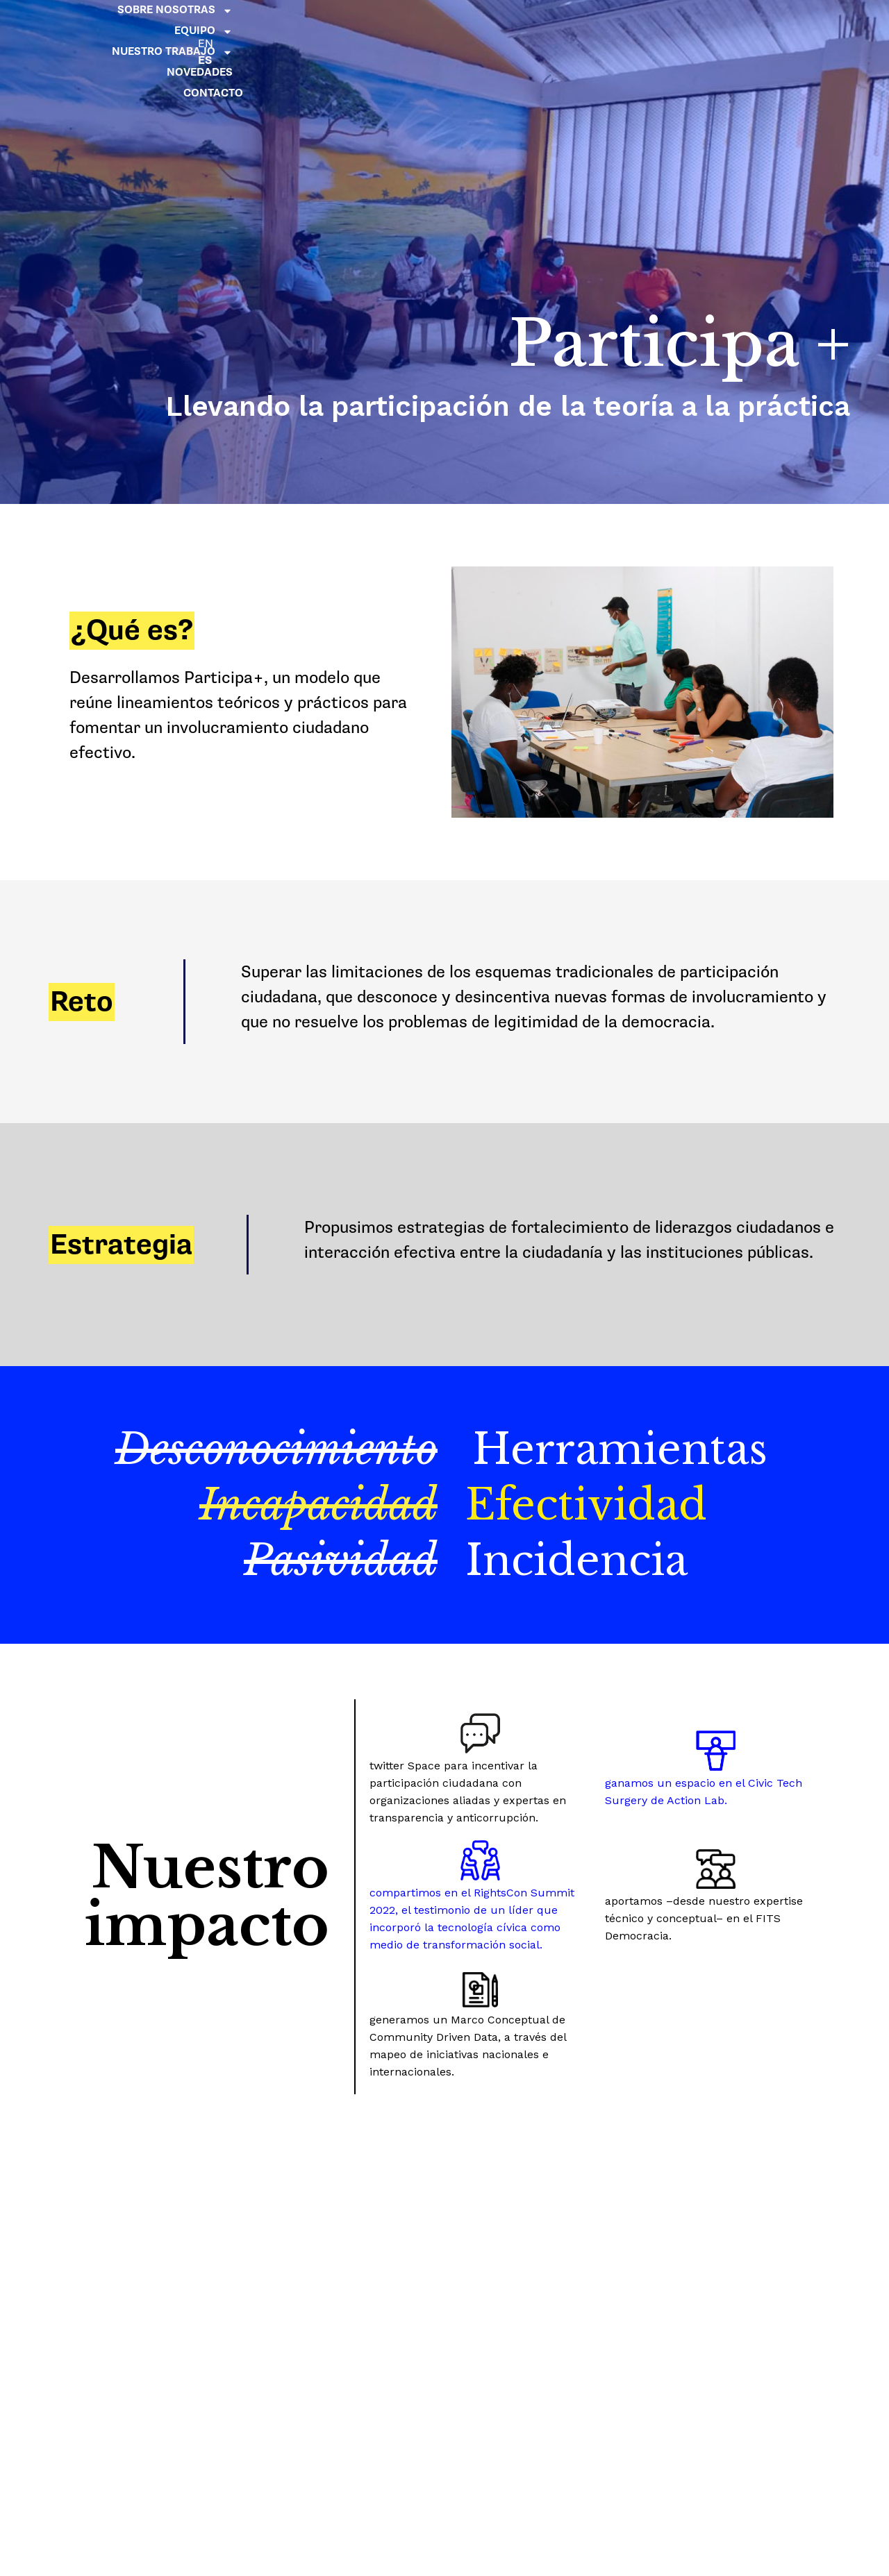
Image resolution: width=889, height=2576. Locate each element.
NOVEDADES (730, 24)
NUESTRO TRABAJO (616, 24)
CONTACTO (744, 44)
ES (794, 43)
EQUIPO (505, 24)
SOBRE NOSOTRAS (398, 24)
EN (795, 26)
